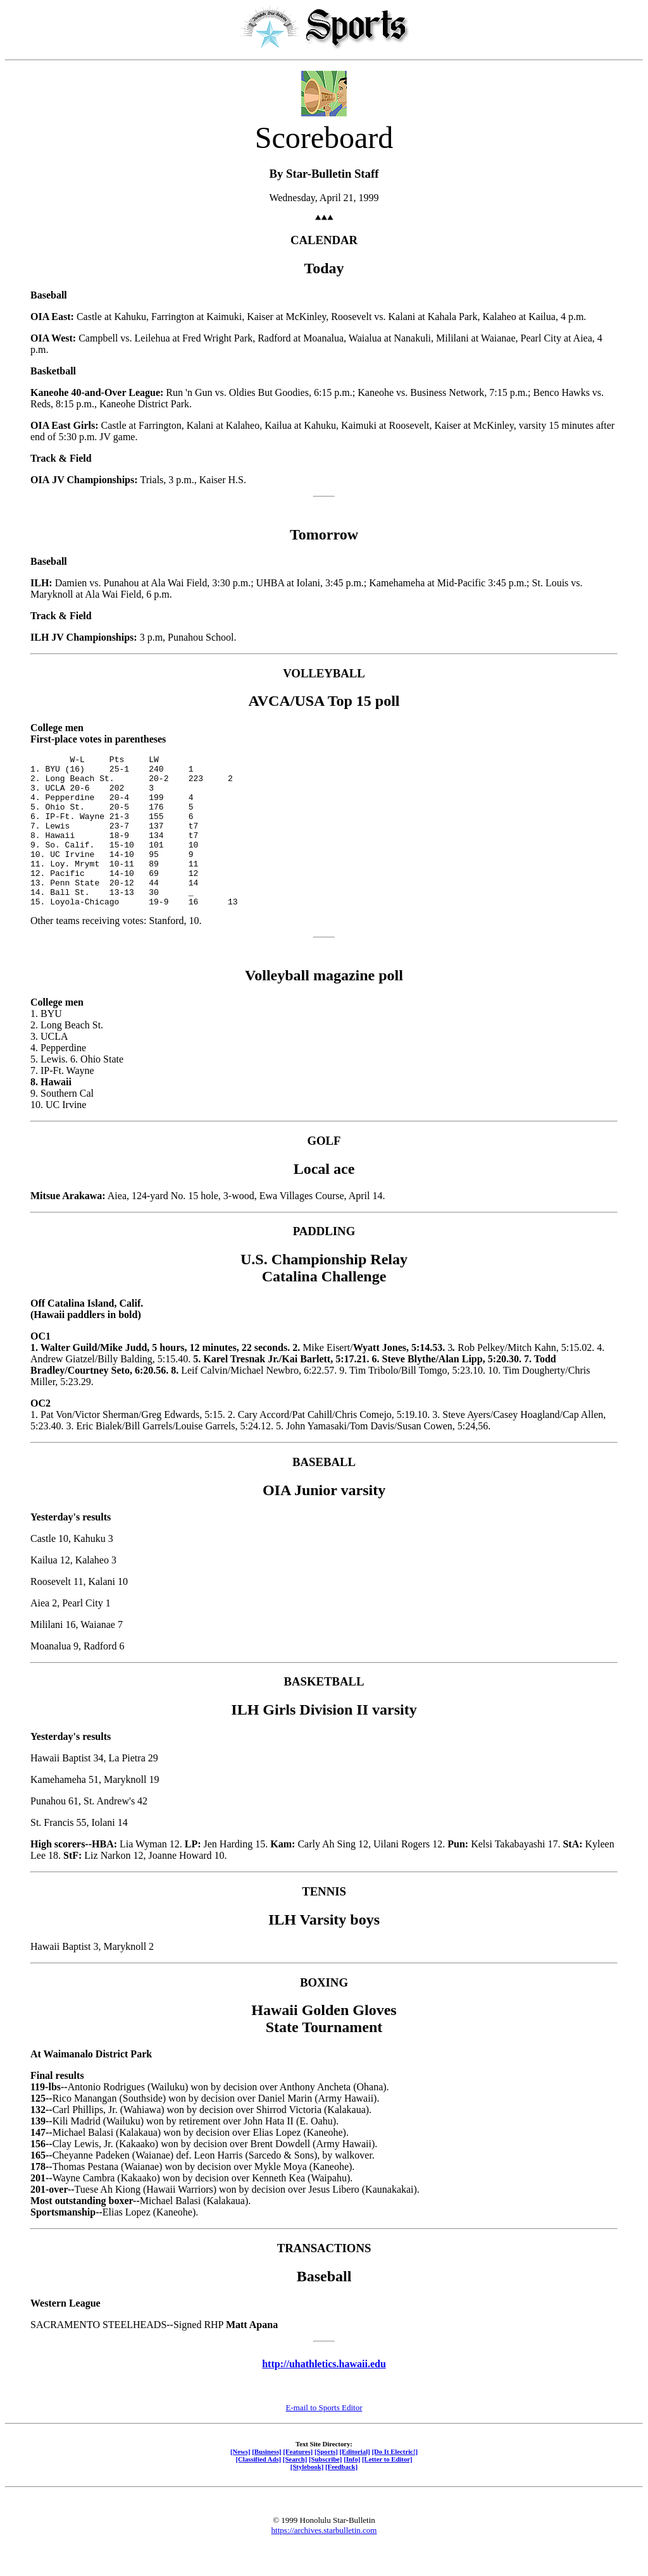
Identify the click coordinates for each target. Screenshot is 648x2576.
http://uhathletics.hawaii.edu (324, 2394)
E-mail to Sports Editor (324, 2438)
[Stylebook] (306, 2497)
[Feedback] (341, 2497)
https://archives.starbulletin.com (324, 2560)
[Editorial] (354, 2482)
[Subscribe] (325, 2489)
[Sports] (326, 2482)
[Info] (352, 2489)
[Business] (266, 2482)
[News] (240, 2482)
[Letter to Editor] (387, 2489)
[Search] (295, 2489)
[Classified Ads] (258, 2489)
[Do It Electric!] (394, 2482)
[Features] (298, 2482)
